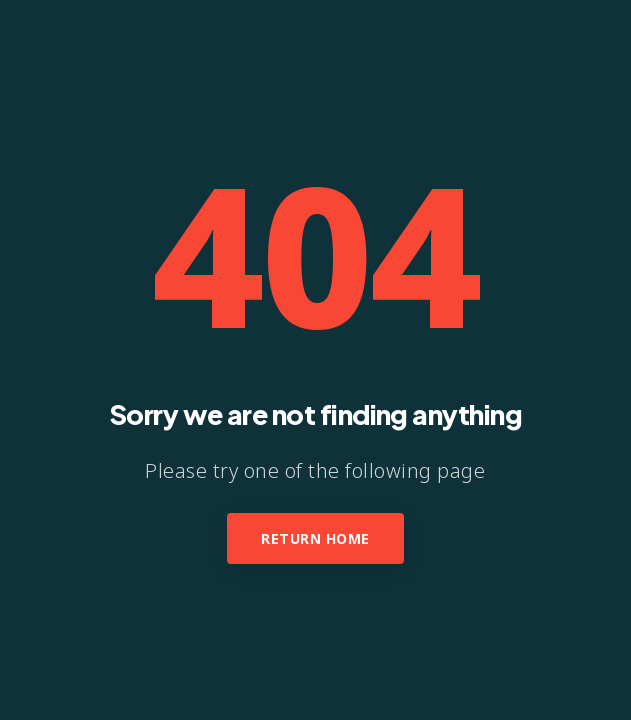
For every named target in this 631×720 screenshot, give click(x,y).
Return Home (315, 538)
